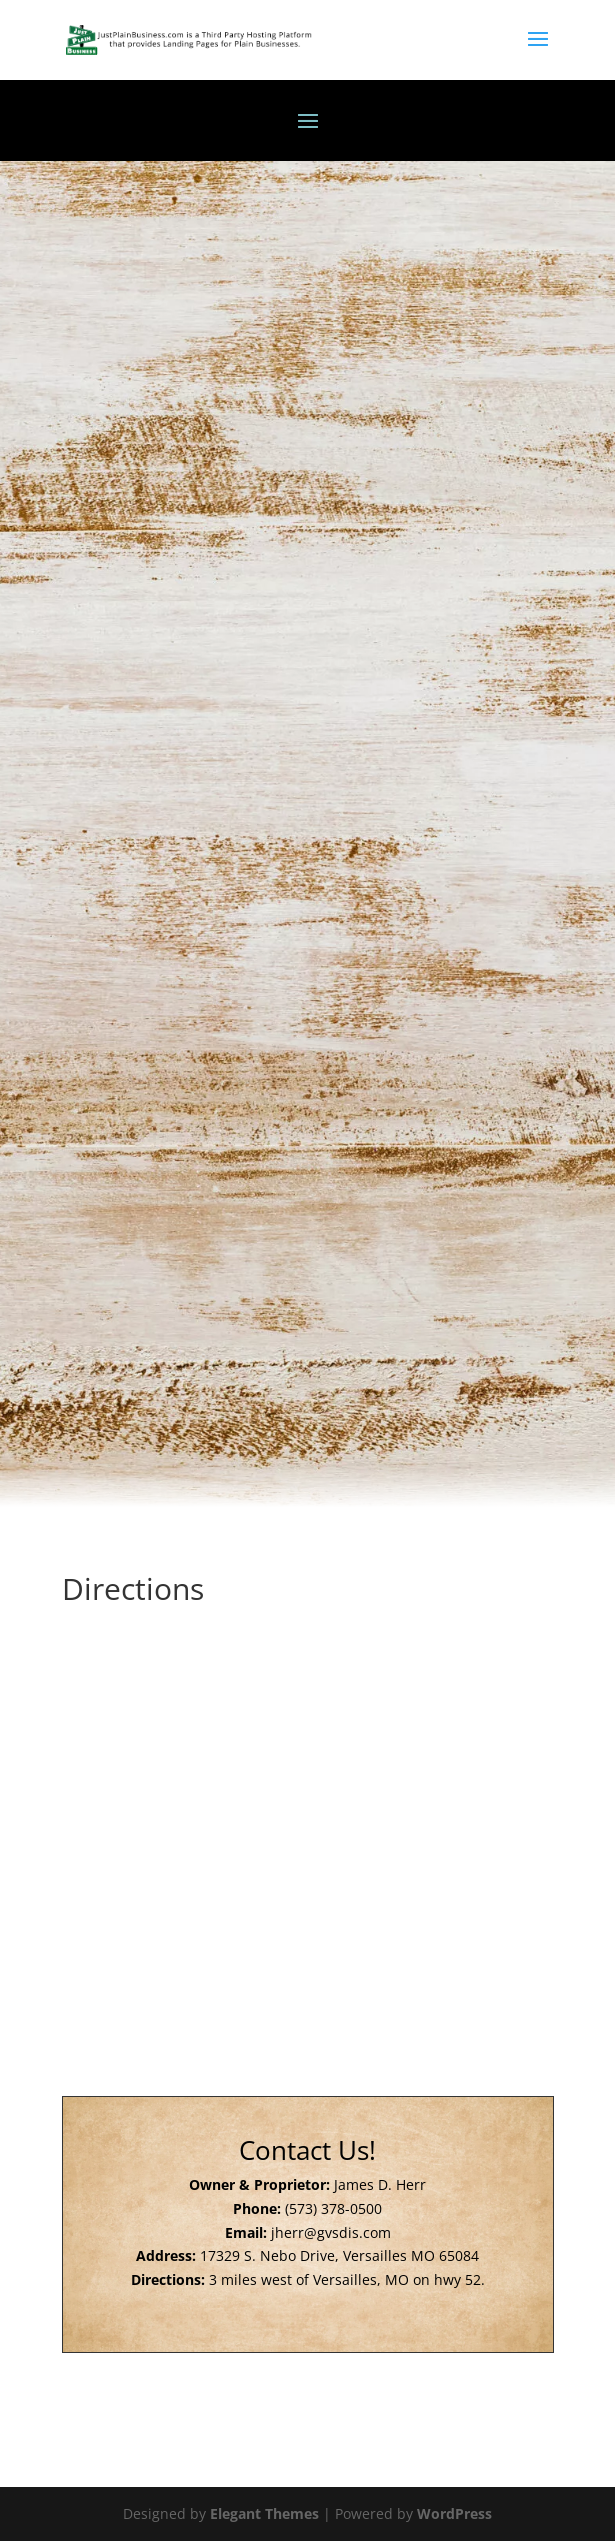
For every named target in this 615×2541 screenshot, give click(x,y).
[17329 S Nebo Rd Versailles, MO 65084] (308, 1776)
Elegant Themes (264, 2513)
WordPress (454, 2513)
